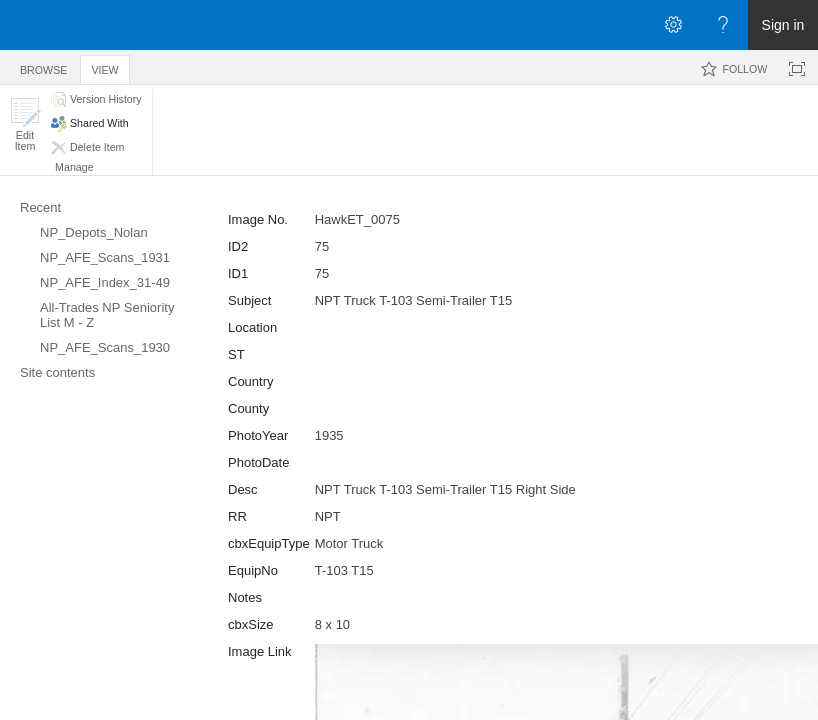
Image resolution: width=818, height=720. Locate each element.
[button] (25, 124)
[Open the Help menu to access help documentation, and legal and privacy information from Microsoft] (723, 25)
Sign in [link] (783, 25)
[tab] (43, 66)
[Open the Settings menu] (673, 25)
